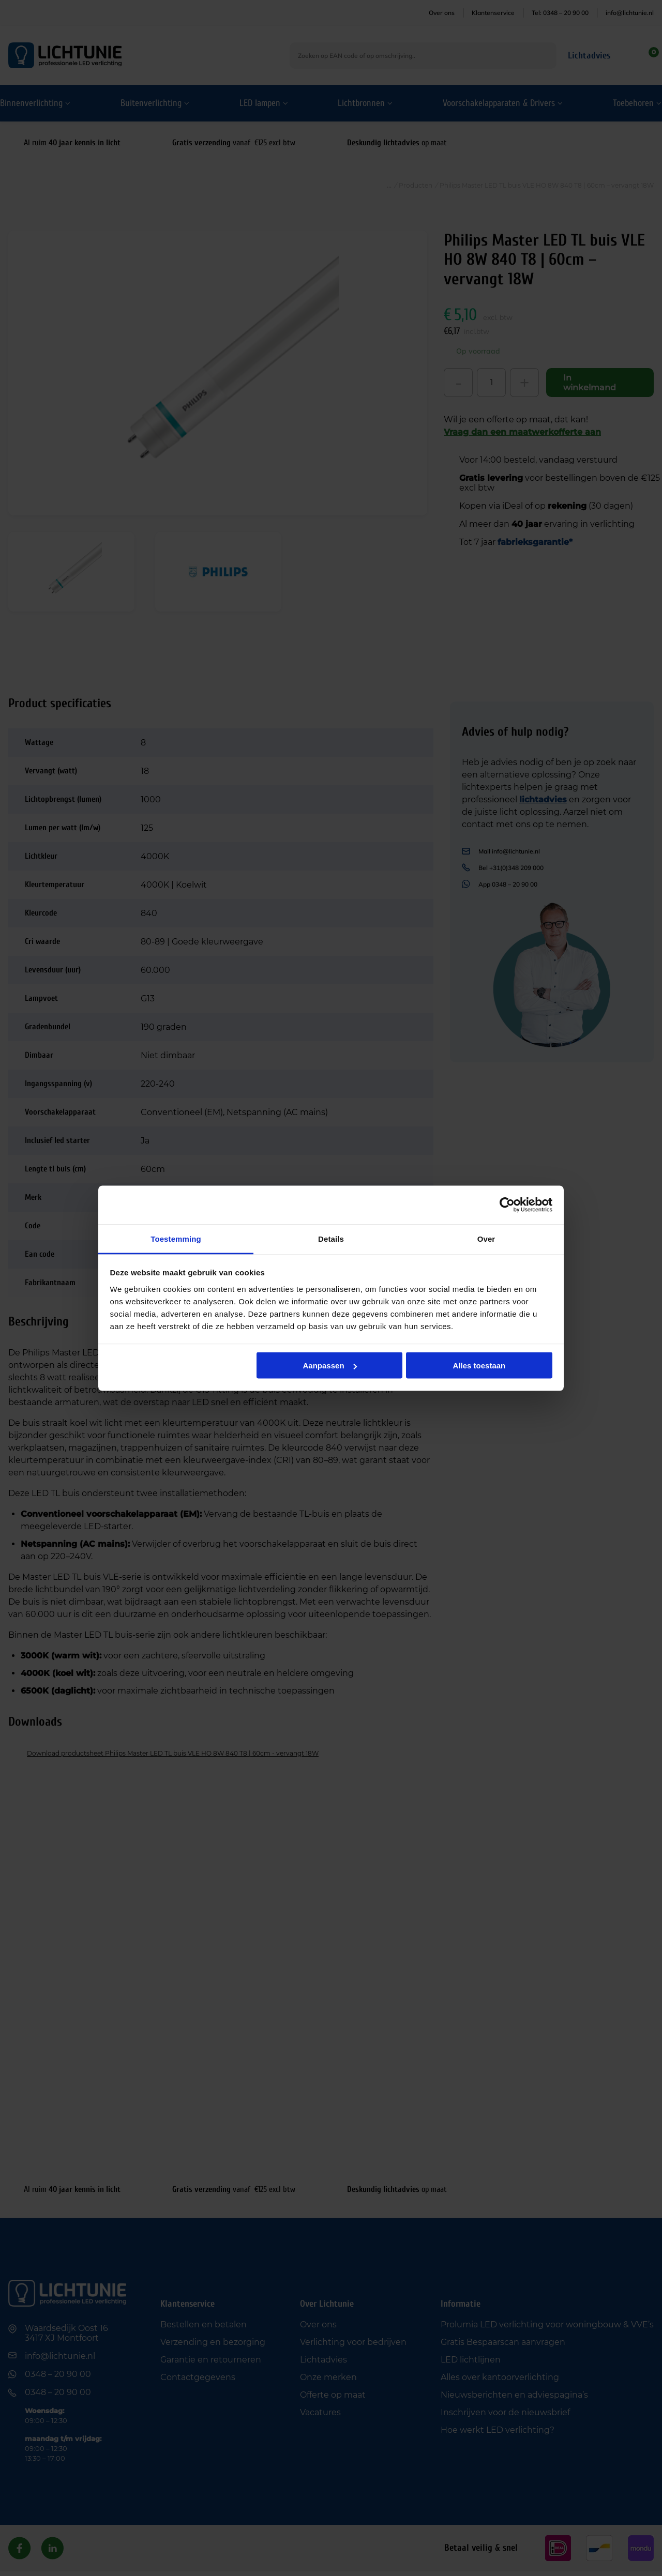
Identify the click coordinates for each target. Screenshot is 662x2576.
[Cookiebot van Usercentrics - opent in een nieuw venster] (507, 1205)
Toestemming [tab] (176, 1238)
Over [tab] (486, 1238)
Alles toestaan (479, 1365)
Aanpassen (330, 1365)
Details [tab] (331, 1238)
